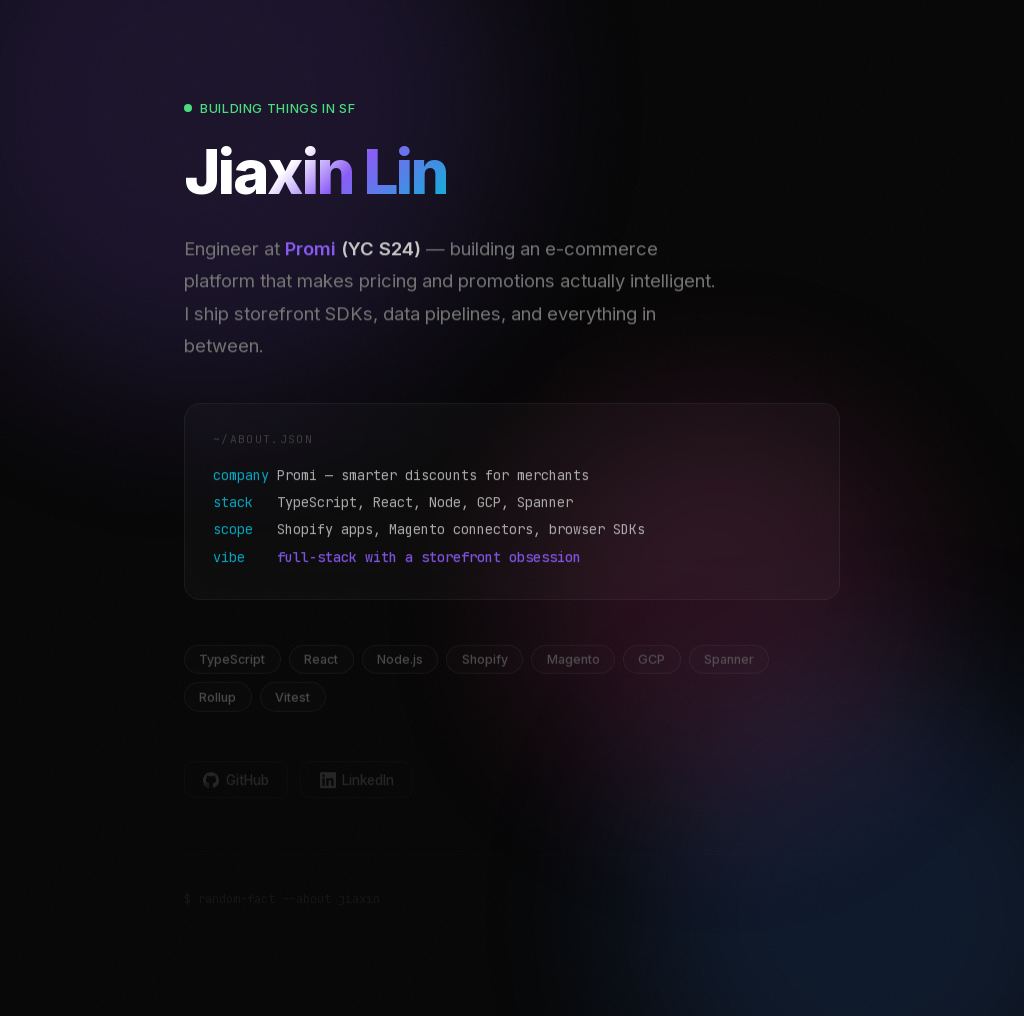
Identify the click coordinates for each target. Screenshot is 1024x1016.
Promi (310, 255)
